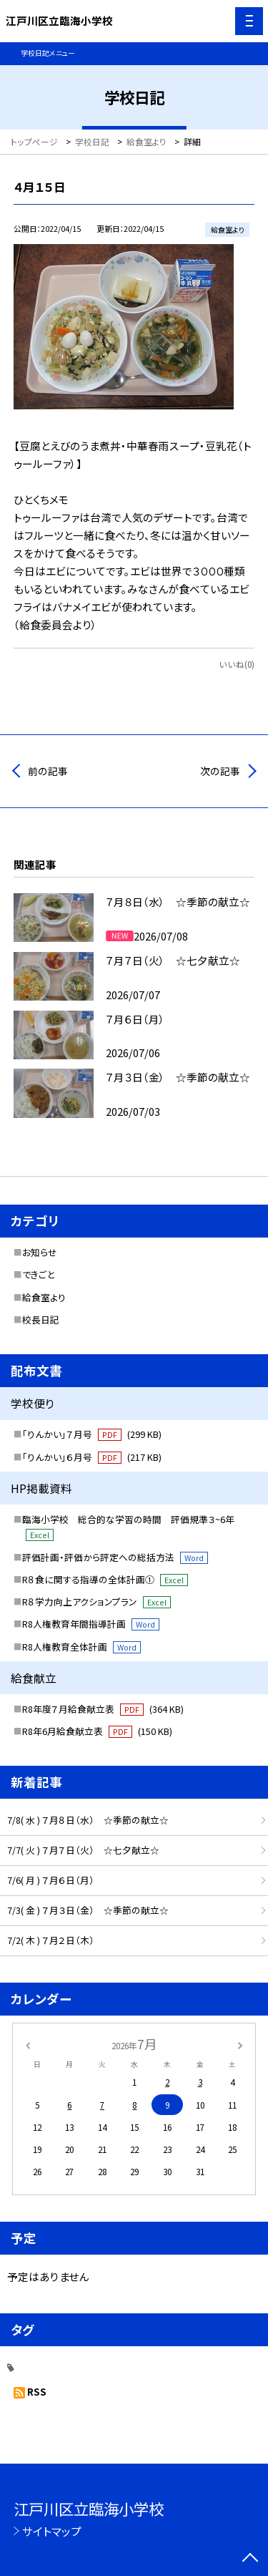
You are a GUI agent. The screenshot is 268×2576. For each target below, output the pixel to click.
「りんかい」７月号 (92, 1434)
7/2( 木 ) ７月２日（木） (50, 1940)
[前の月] (27, 2044)
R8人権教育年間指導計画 (90, 1623)
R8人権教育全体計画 (81, 1646)
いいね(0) (236, 664)
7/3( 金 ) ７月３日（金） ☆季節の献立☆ (88, 1910)
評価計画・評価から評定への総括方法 (115, 1557)
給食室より (44, 1297)
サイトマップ (51, 2531)
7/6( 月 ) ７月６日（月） (50, 1880)
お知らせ (39, 1252)
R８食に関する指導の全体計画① (105, 1579)
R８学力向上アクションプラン (96, 1601)
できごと (38, 1274)
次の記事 (220, 771)
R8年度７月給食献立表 (103, 1709)
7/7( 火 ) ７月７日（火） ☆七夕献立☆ (83, 1850)
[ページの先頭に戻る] (250, 2559)
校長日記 (40, 1319)
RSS (36, 2391)
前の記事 (48, 771)
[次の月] (240, 2044)
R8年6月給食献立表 (97, 1731)
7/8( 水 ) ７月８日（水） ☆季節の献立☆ (88, 1820)
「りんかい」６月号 (92, 1457)
